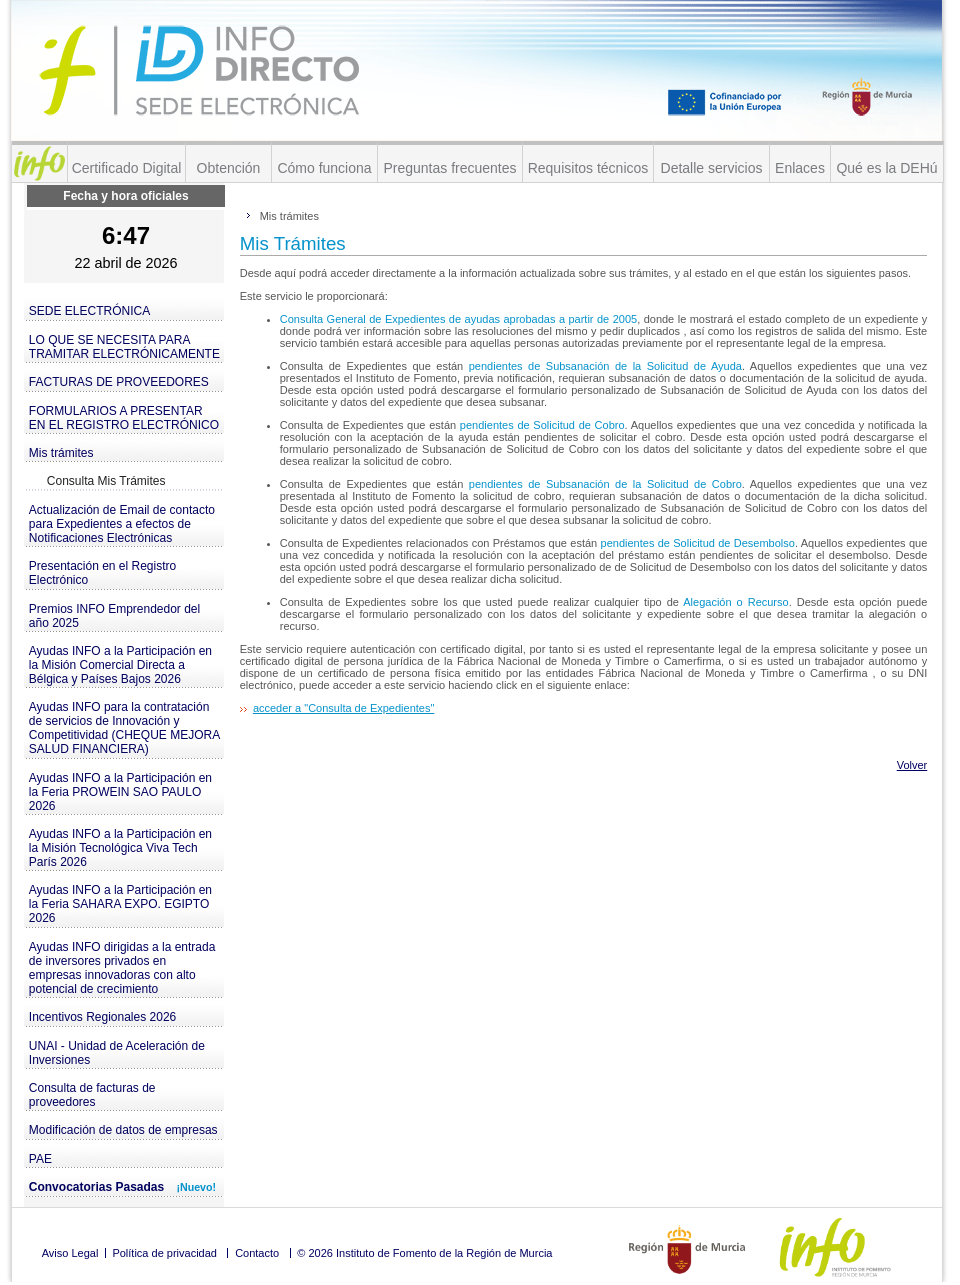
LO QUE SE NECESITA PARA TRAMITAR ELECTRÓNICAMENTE (124, 347)
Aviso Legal (70, 1253)
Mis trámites (61, 453)
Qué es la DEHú (886, 168)
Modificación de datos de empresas (123, 1130)
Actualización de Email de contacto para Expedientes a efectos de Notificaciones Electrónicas (122, 524)
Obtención (229, 168)
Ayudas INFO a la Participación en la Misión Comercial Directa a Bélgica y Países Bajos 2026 (120, 665)
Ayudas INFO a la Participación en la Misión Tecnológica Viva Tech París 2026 (120, 848)
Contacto (257, 1253)
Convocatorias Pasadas (122, 1187)
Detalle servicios (712, 168)
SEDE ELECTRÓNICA (89, 311)
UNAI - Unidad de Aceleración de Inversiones (117, 1053)
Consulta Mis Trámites (106, 481)
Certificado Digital (127, 168)
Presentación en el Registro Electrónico (102, 573)
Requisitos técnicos (588, 168)
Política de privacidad (164, 1253)
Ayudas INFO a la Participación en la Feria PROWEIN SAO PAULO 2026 (120, 792)
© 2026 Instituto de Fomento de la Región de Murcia (424, 1253)
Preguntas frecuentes (449, 168)
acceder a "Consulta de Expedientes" (343, 708)
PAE (40, 1159)
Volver (912, 765)
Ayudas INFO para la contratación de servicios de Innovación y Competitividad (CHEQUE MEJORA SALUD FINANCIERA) (124, 728)
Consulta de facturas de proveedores (92, 1095)
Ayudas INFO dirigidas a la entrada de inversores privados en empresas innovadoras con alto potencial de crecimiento (122, 968)
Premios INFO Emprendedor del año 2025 (114, 616)
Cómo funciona (324, 168)
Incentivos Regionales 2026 (102, 1017)
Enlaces (800, 168)
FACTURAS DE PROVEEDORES (119, 382)
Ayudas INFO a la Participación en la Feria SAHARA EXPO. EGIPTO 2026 (120, 904)
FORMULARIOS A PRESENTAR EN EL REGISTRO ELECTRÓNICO (124, 418)
